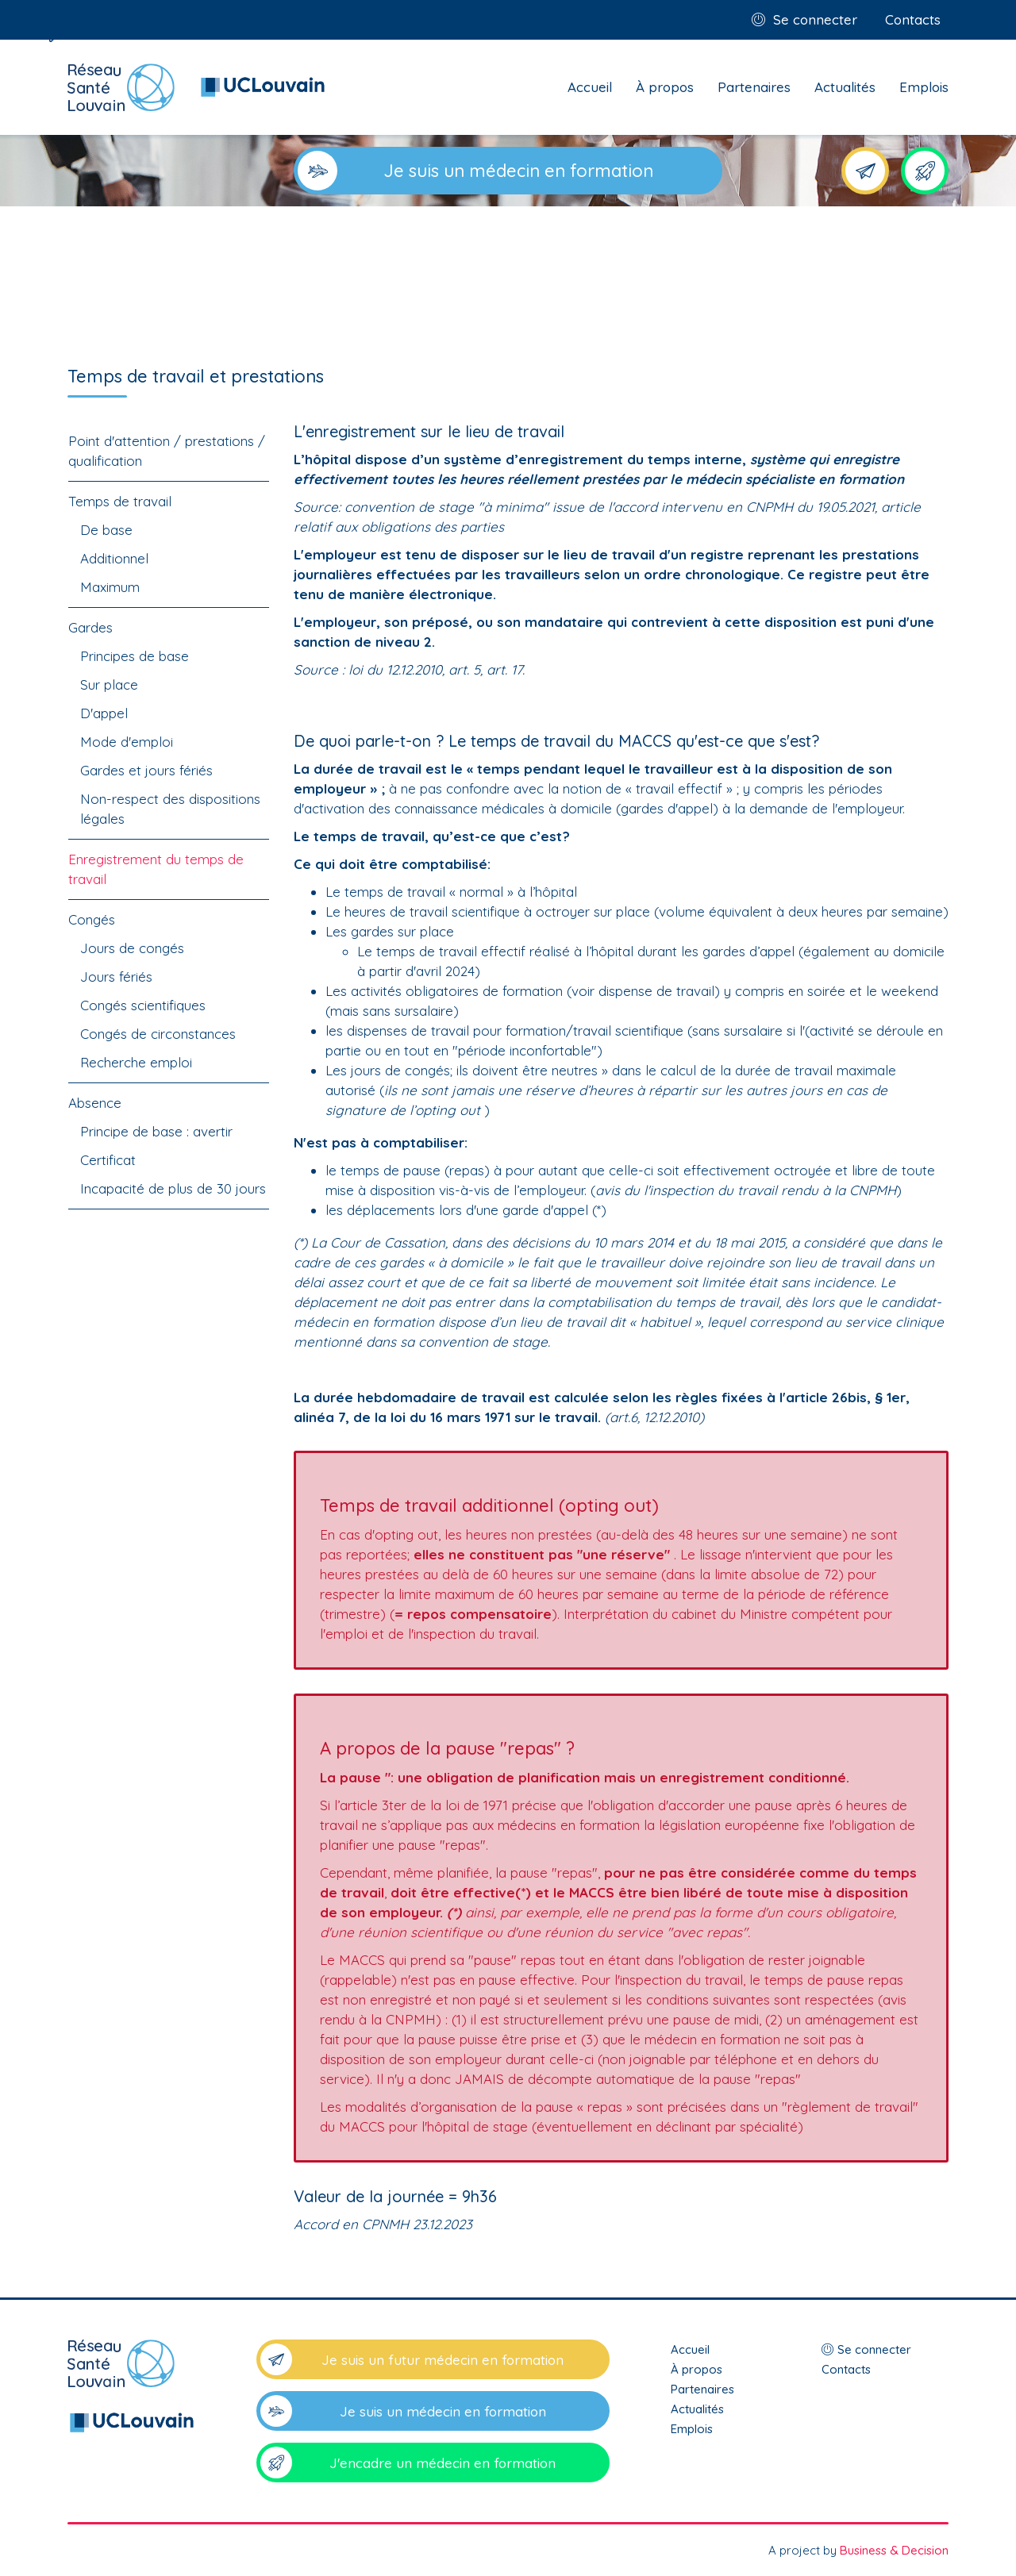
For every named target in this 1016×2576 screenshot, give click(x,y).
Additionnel (114, 558)
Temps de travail (119, 501)
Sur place (109, 684)
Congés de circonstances (158, 1033)
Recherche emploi (136, 1062)
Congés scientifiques (143, 1005)
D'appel (104, 713)
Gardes (90, 627)
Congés (91, 919)
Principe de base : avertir (156, 1131)
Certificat (108, 1160)
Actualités (845, 87)
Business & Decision (894, 2550)
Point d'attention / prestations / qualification (166, 451)
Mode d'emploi (126, 741)
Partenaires (754, 87)
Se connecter (815, 19)
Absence (94, 1102)
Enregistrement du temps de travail (156, 869)
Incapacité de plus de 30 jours (173, 1188)
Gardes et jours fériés (146, 770)
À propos (665, 87)
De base (106, 529)
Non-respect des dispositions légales (170, 808)
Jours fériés (116, 976)
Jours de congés (132, 948)
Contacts (913, 19)
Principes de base (134, 656)
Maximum (110, 587)
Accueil (590, 87)
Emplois (924, 87)
